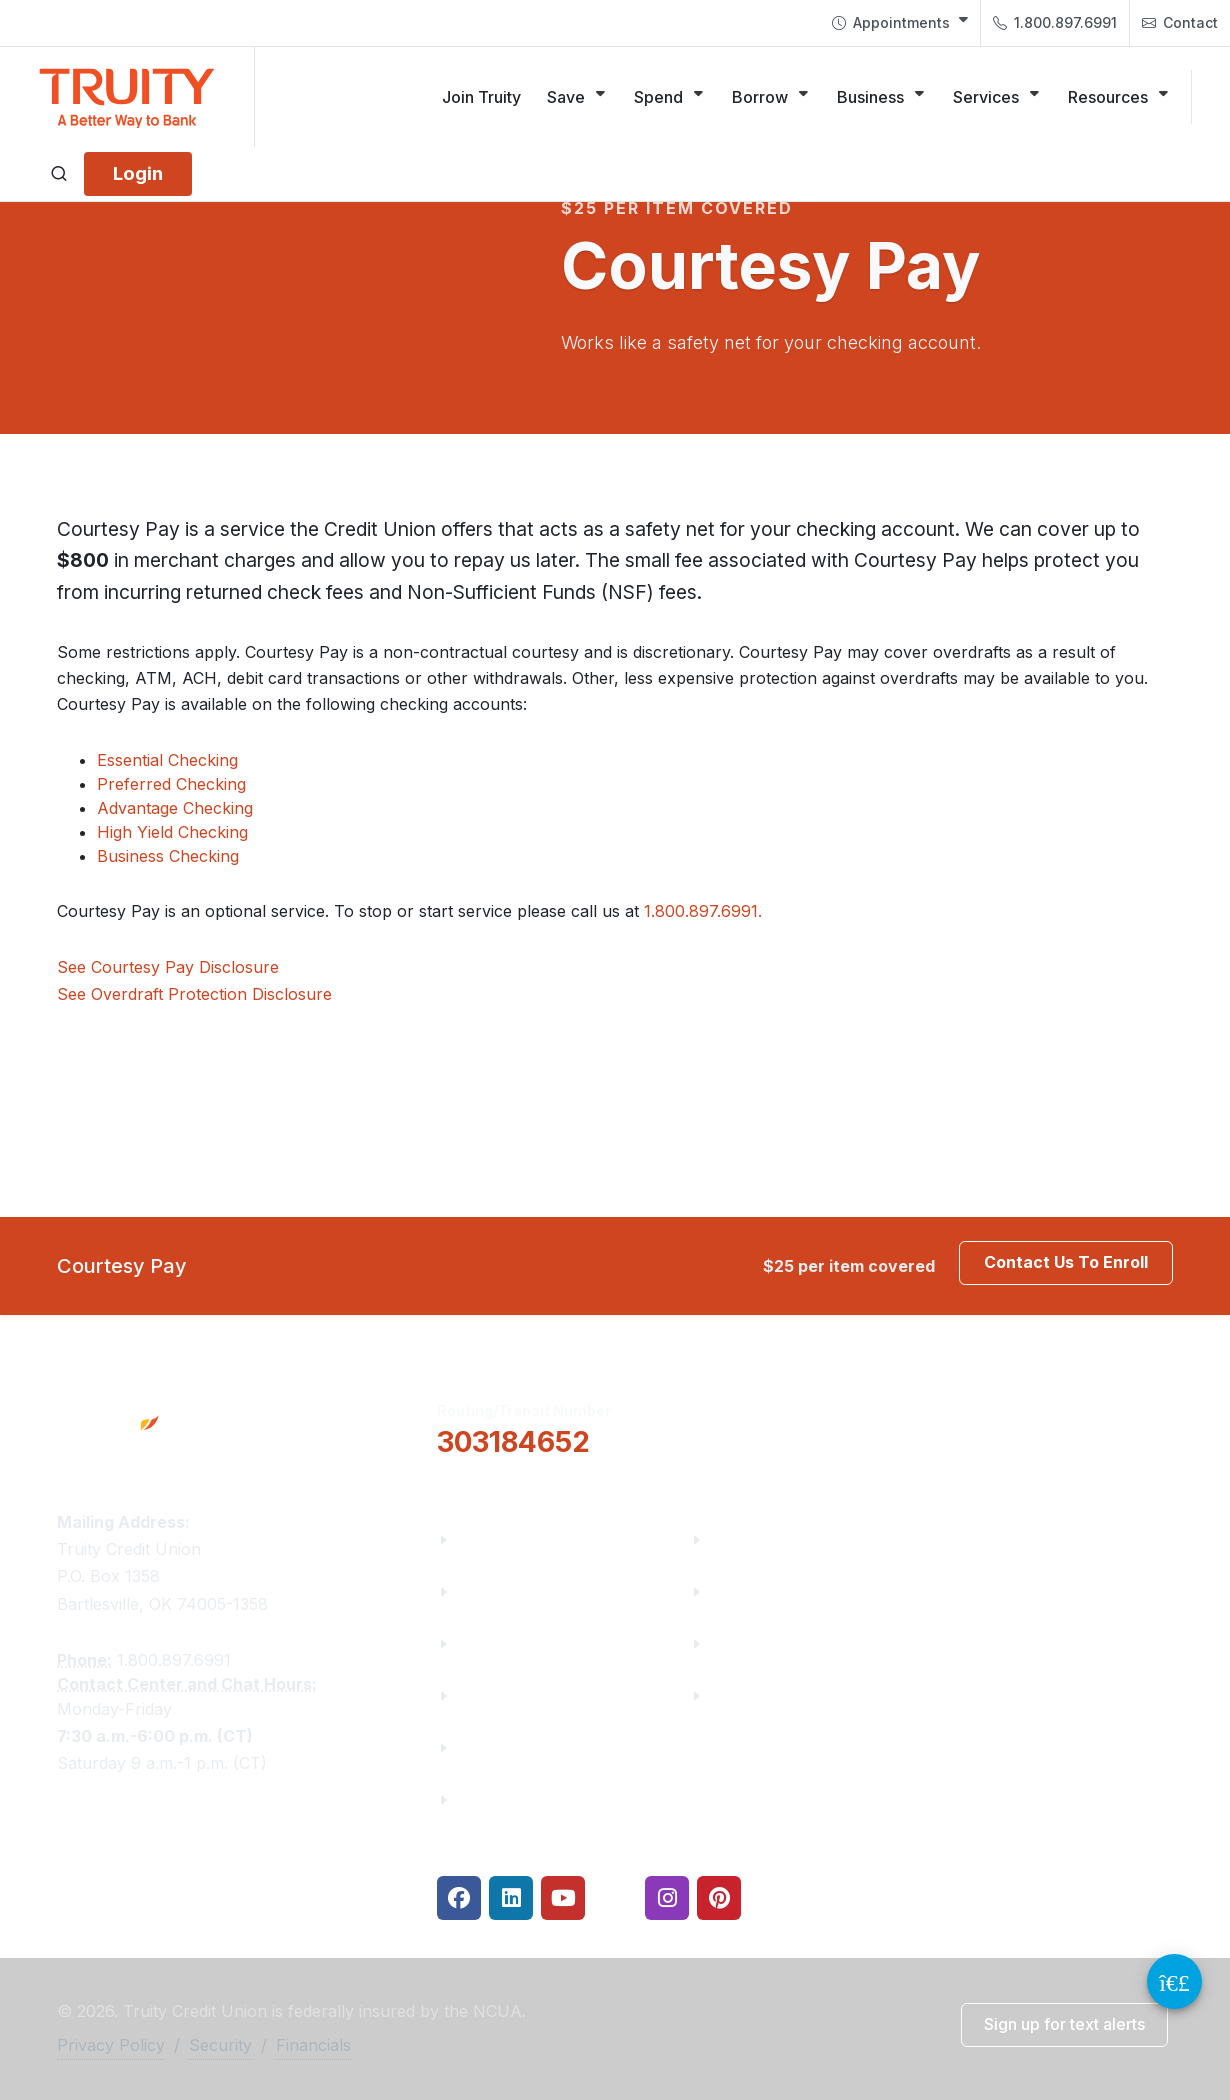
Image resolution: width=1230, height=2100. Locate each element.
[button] (790, 1427)
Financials (497, 1799)
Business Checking (168, 856)
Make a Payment (776, 1591)
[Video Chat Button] (1174, 1981)
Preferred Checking (171, 784)
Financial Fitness (777, 1539)
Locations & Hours (1040, 1426)
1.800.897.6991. (703, 911)
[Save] (577, 97)
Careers (488, 1643)
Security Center (771, 1695)
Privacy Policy (111, 2045)
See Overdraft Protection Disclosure (194, 994)
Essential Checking (167, 760)
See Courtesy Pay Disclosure (168, 967)
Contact (1180, 23)
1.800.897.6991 (1055, 23)
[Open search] (59, 174)
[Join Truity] (481, 97)
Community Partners (539, 1695)
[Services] (997, 97)
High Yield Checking (172, 832)
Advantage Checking (175, 808)
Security (220, 2045)
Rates (733, 1643)
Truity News (504, 1591)
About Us (493, 1539)
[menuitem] (900, 23)
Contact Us (501, 1747)
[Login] (138, 174)
